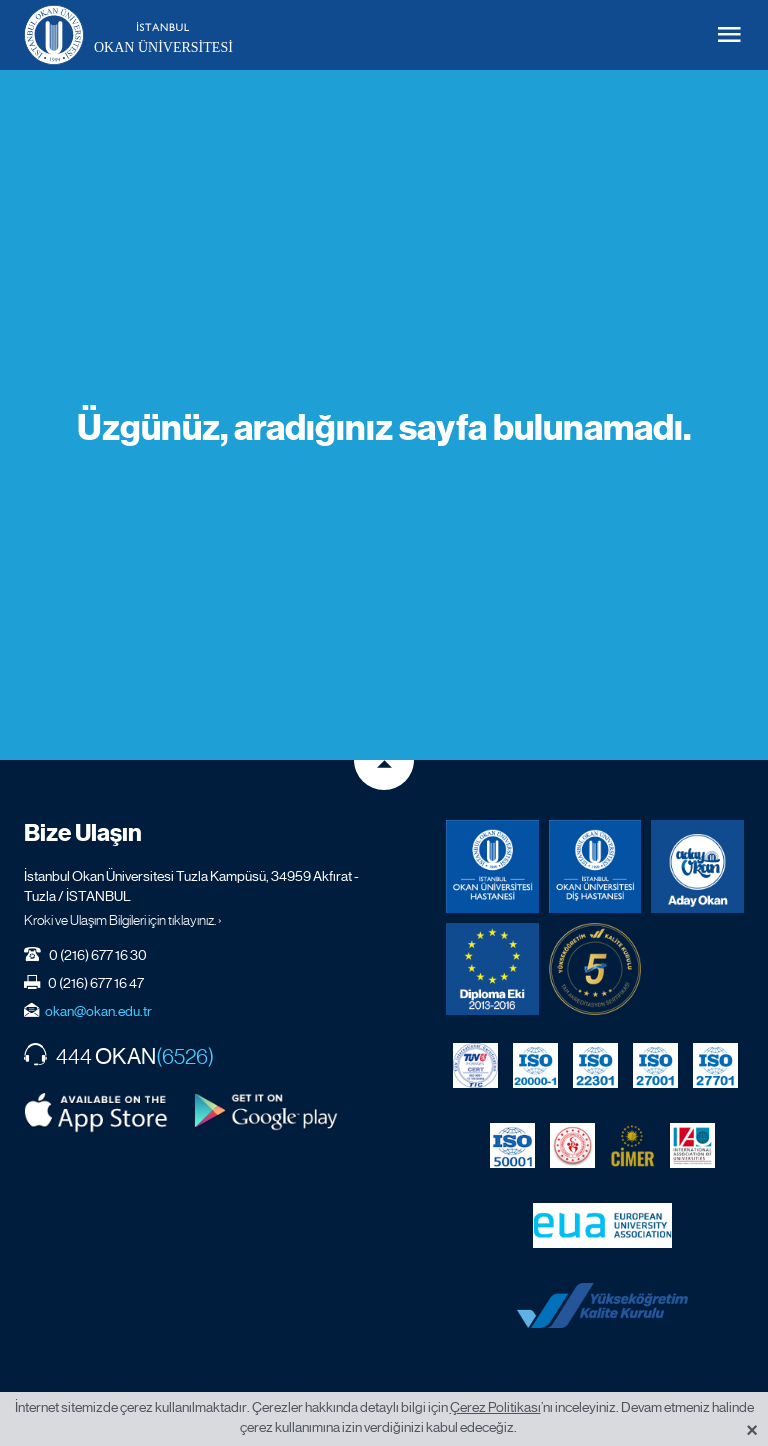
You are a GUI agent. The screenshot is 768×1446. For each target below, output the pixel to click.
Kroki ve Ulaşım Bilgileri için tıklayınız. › (123, 920)
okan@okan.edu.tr (98, 1011)
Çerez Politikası (495, 1407)
